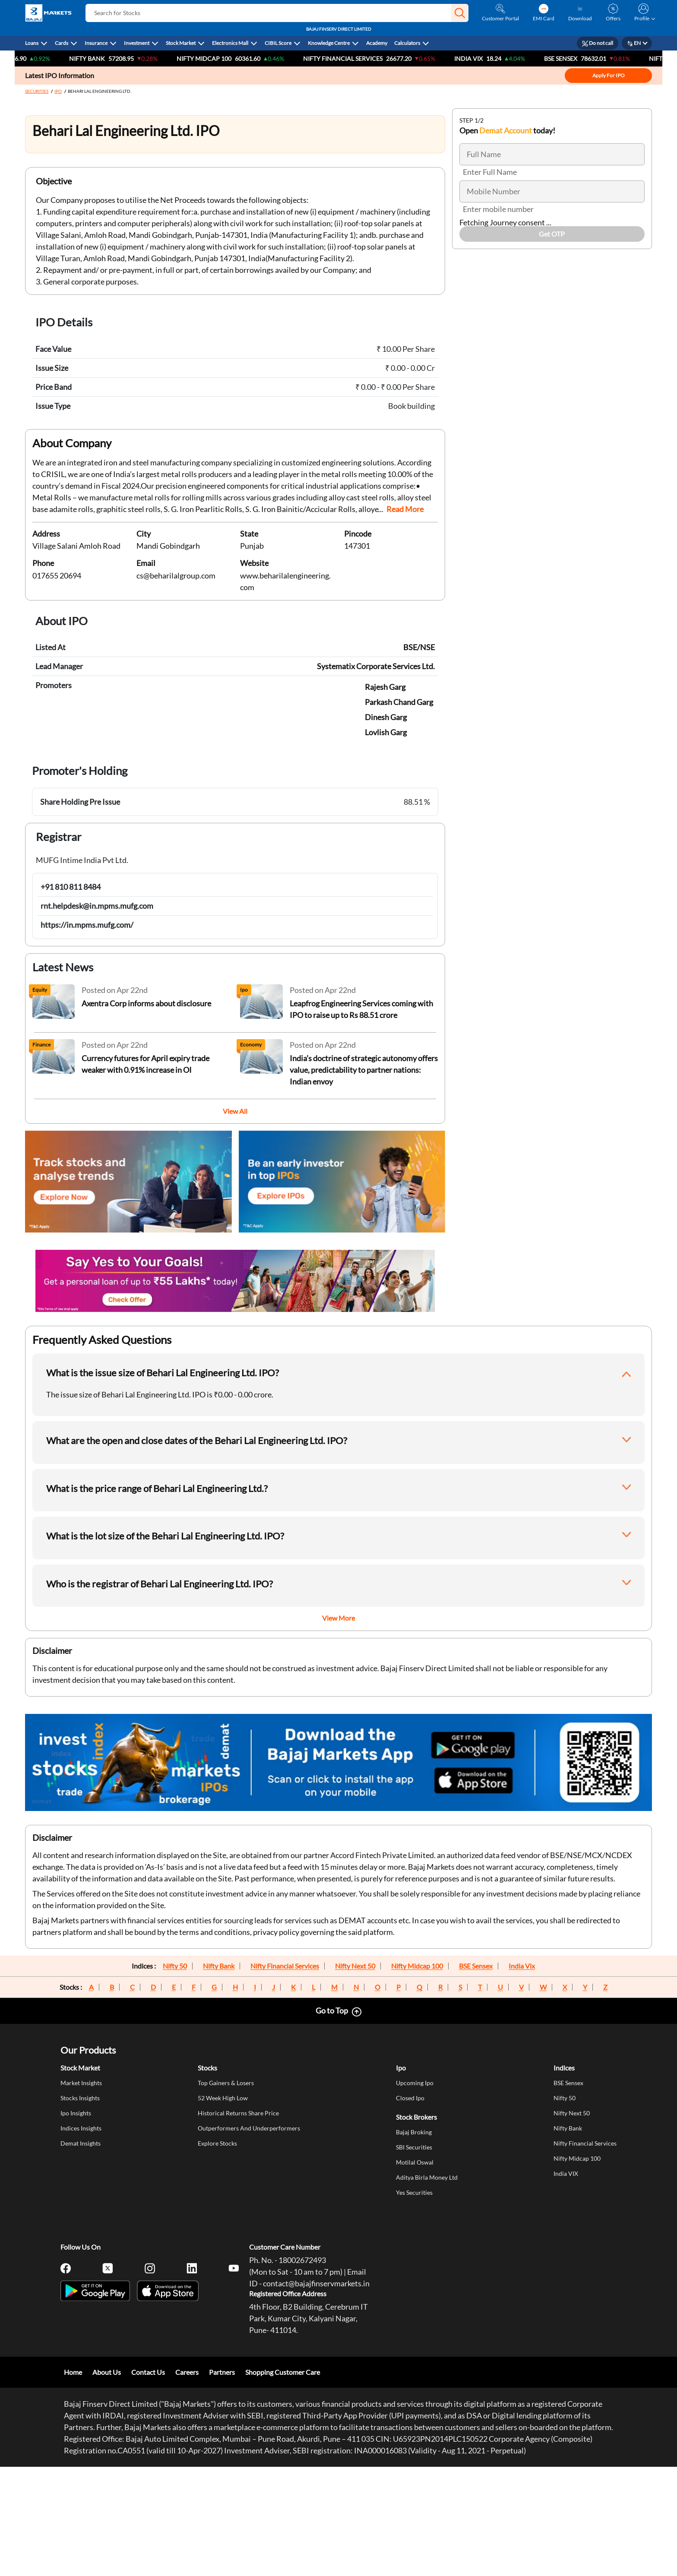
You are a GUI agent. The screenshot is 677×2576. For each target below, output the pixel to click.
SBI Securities (414, 2147)
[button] (459, 13)
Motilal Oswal (414, 2162)
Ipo (401, 2068)
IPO (58, 91)
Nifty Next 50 (355, 1966)
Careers (187, 2372)
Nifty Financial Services (361, 58)
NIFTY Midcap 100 (222, 58)
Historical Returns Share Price (238, 2113)
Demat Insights (80, 2143)
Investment (136, 43)
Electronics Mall (230, 43)
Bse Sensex (578, 58)
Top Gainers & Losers (226, 2082)
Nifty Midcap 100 (417, 1966)
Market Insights (81, 2082)
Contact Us (148, 2372)
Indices (564, 2068)
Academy (376, 43)
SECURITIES (36, 91)
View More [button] (338, 1618)
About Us (106, 2372)
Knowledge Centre (329, 43)
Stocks (207, 2068)
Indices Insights (80, 2128)
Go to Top (332, 2010)
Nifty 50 (175, 1966)
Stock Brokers (416, 2117)
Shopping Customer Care (282, 2372)
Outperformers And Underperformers (249, 2128)
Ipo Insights (75, 2113)
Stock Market (181, 43)
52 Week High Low (223, 2098)
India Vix (522, 1966)
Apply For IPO (608, 75)
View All (235, 1111)
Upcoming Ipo (414, 2082)
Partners (222, 2372)
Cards (61, 43)
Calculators (407, 43)
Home (73, 2372)
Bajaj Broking (414, 2132)
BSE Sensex (476, 1966)
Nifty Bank (105, 58)
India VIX (486, 58)
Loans (31, 43)
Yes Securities (414, 2192)
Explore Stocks (217, 2143)
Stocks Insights (80, 2098)
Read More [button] (405, 509)
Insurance (96, 43)
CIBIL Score (278, 43)
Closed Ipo (410, 2098)
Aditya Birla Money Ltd (427, 2177)
